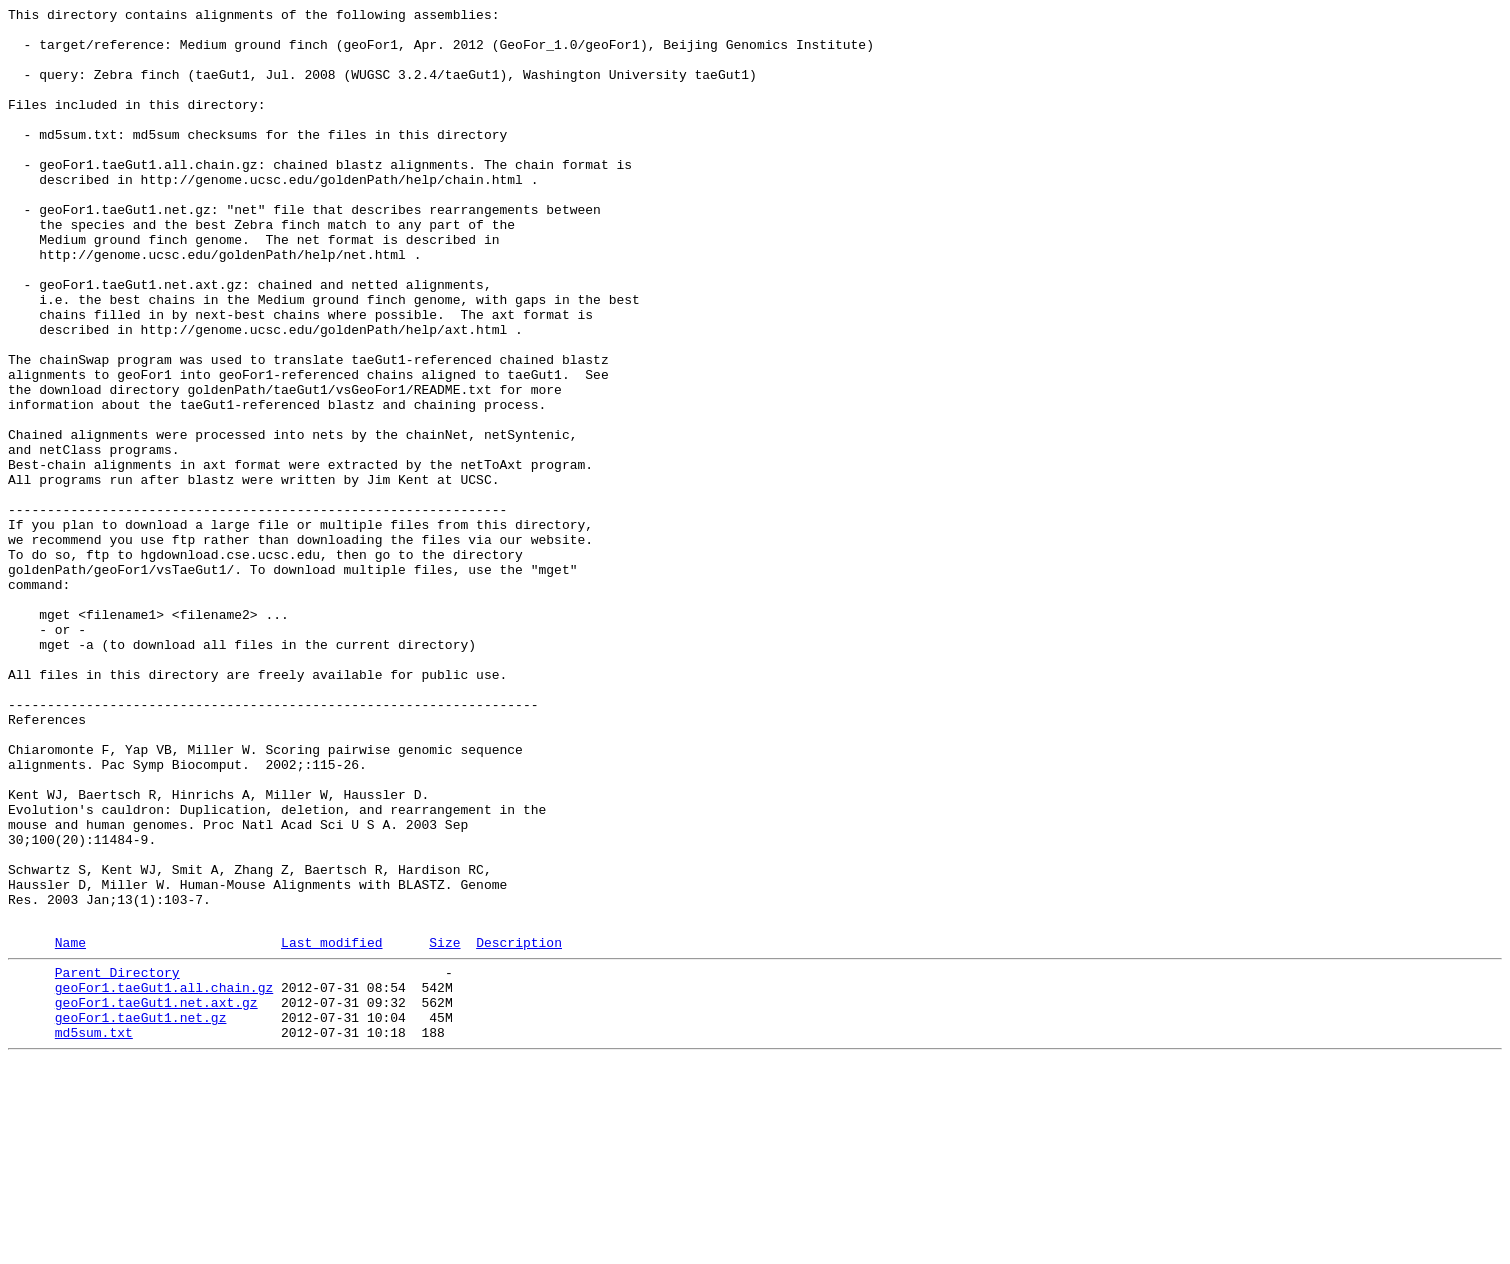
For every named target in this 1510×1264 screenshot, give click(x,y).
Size (444, 1128)
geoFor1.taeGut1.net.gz (141, 1215)
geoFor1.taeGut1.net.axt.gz (156, 1197)
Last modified (331, 1128)
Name (70, 1128)
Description (519, 1128)
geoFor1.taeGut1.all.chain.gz (164, 1179)
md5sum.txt (94, 1233)
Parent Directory (117, 1161)
